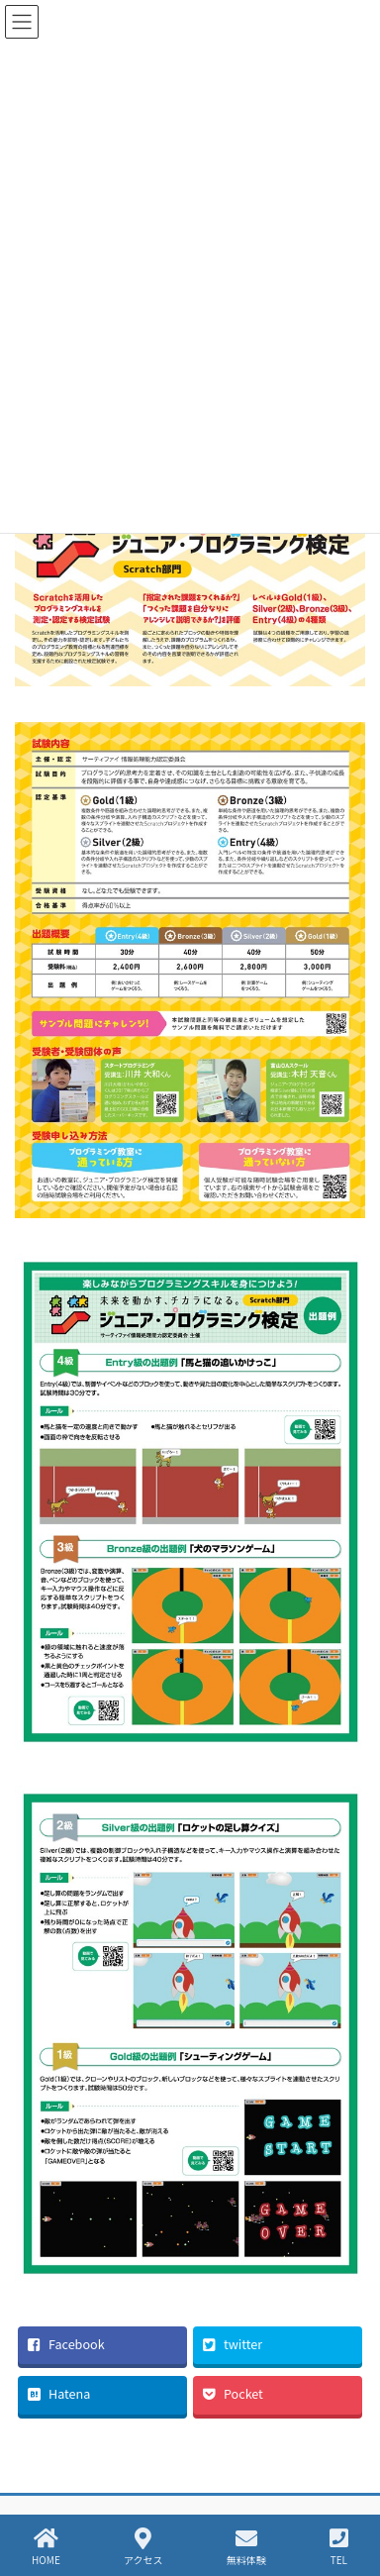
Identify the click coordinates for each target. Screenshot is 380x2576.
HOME (46, 2546)
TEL (339, 2546)
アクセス (143, 2546)
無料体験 (246, 2546)
